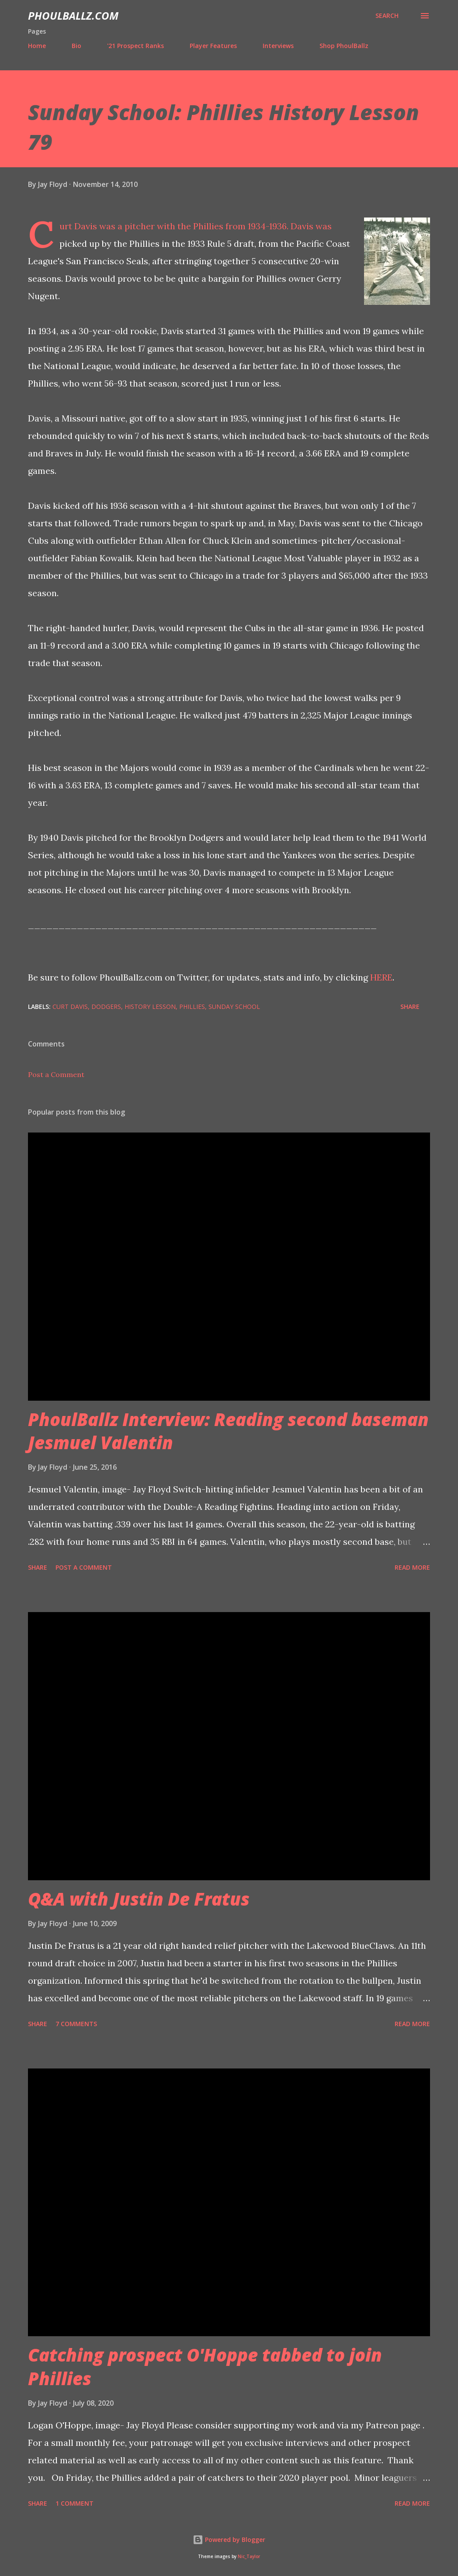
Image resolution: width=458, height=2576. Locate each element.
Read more (412, 1567)
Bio (76, 45)
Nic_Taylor (249, 2556)
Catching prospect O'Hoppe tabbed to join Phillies (205, 2366)
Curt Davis (70, 1006)
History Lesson (150, 1006)
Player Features (213, 45)
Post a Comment (56, 1074)
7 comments (76, 2024)
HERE (381, 977)
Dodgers (106, 1006)
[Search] (387, 15)
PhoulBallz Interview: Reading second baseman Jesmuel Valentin (228, 1430)
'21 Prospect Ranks (135, 45)
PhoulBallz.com (73, 15)
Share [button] (410, 1006)
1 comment (75, 2503)
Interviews (278, 45)
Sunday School (234, 1006)
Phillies (192, 1006)
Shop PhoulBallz (343, 45)
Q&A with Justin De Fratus (139, 1899)
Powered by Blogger (229, 2539)
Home (37, 45)
